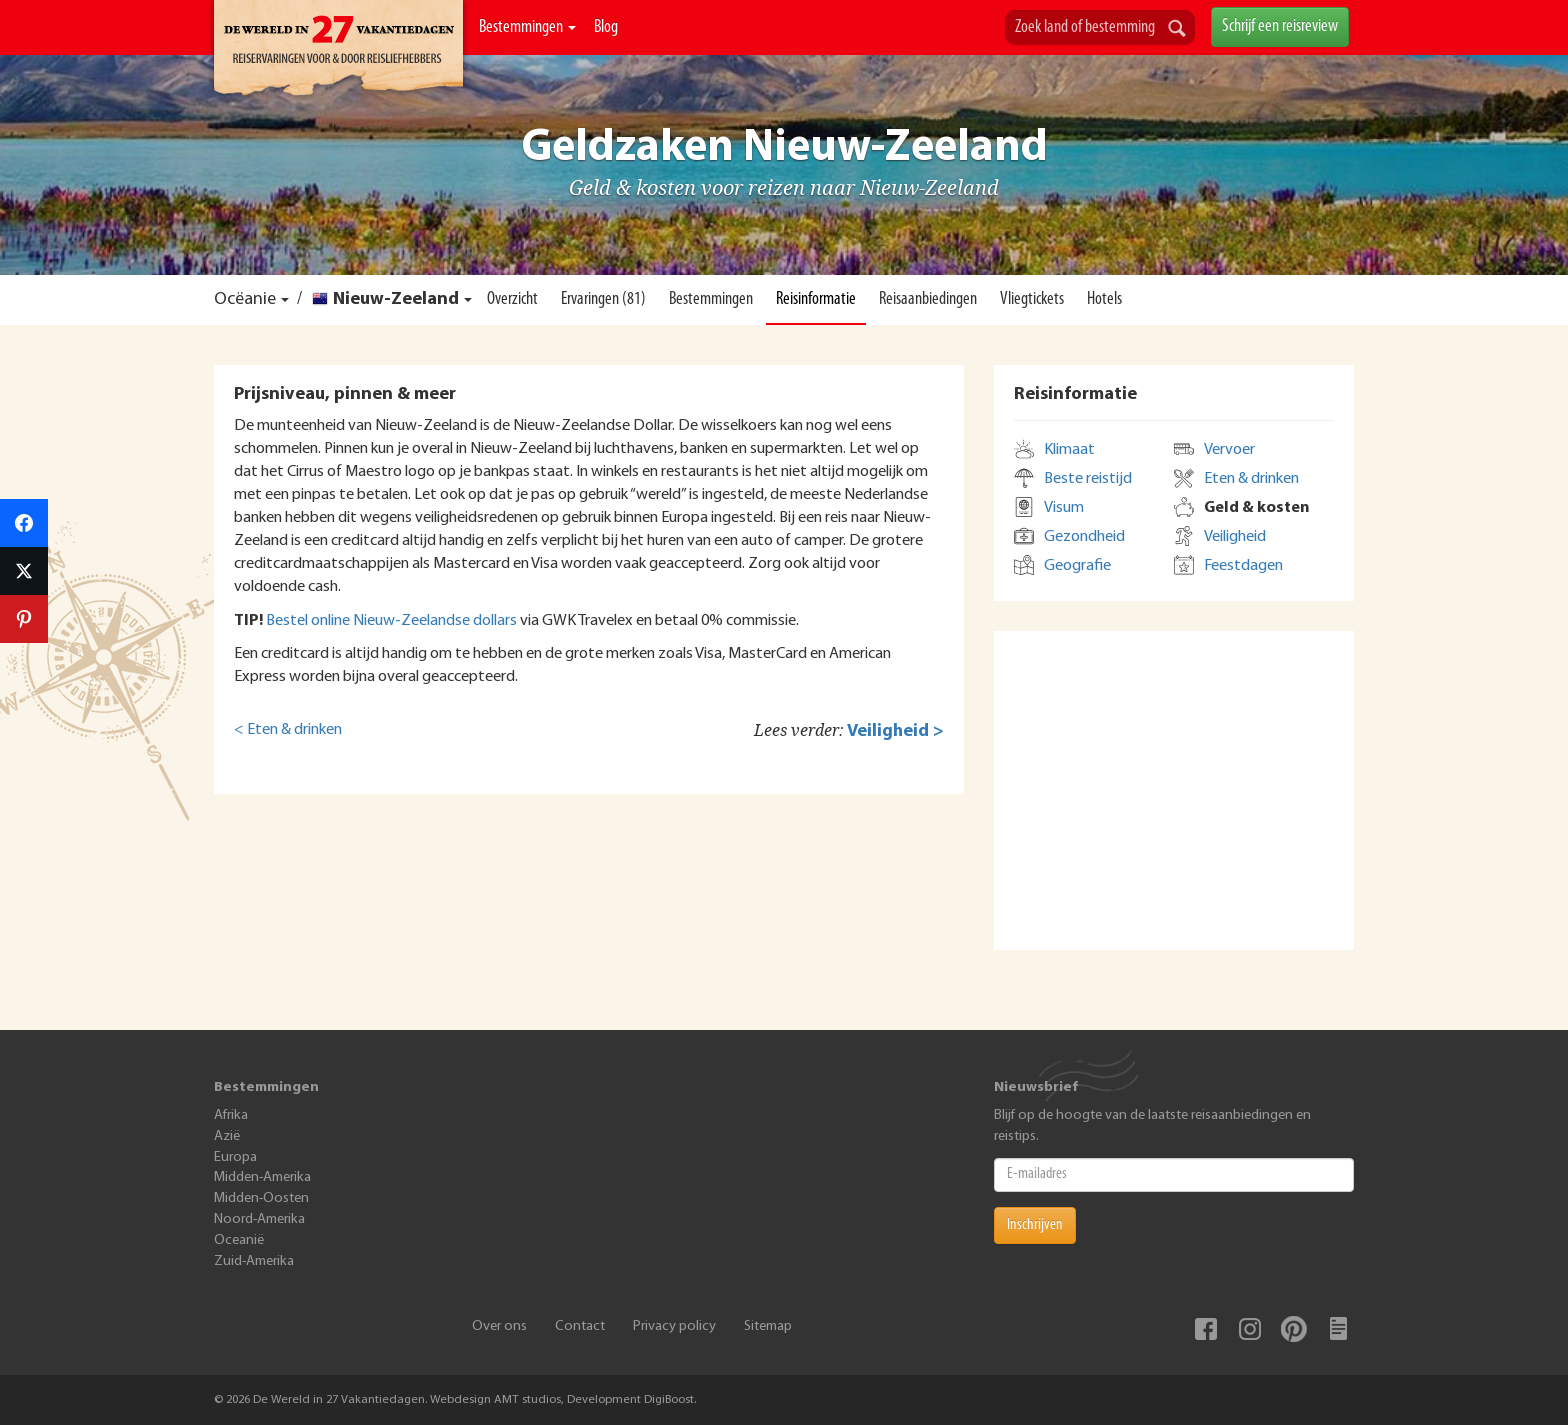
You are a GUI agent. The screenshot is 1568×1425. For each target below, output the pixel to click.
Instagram (1250, 1329)
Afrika (231, 1115)
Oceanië (239, 1240)
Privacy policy (674, 1326)
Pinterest (1294, 1329)
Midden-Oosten (261, 1198)
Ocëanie (245, 299)
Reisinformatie (816, 299)
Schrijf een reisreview (1280, 26)
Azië (227, 1136)
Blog (606, 27)
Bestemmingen (527, 27)
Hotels (1104, 299)
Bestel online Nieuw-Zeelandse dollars (391, 621)
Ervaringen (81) (603, 299)
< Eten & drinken (288, 730)
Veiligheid (1235, 537)
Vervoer (1229, 450)
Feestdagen (1243, 566)
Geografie (1077, 566)
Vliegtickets (1032, 299)
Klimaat (1069, 450)
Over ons (499, 1326)
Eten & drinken (1251, 479)
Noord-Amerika (259, 1219)
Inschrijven (1035, 1225)
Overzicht (512, 299)
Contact (580, 1326)
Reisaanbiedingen (928, 299)
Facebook (1206, 1329)
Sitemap (768, 1326)
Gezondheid (1084, 537)
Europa (235, 1157)
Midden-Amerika (262, 1177)
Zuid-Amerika (254, 1261)
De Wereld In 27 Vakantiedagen (338, 51)
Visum (1064, 508)
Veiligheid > (895, 731)
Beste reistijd (1088, 479)
